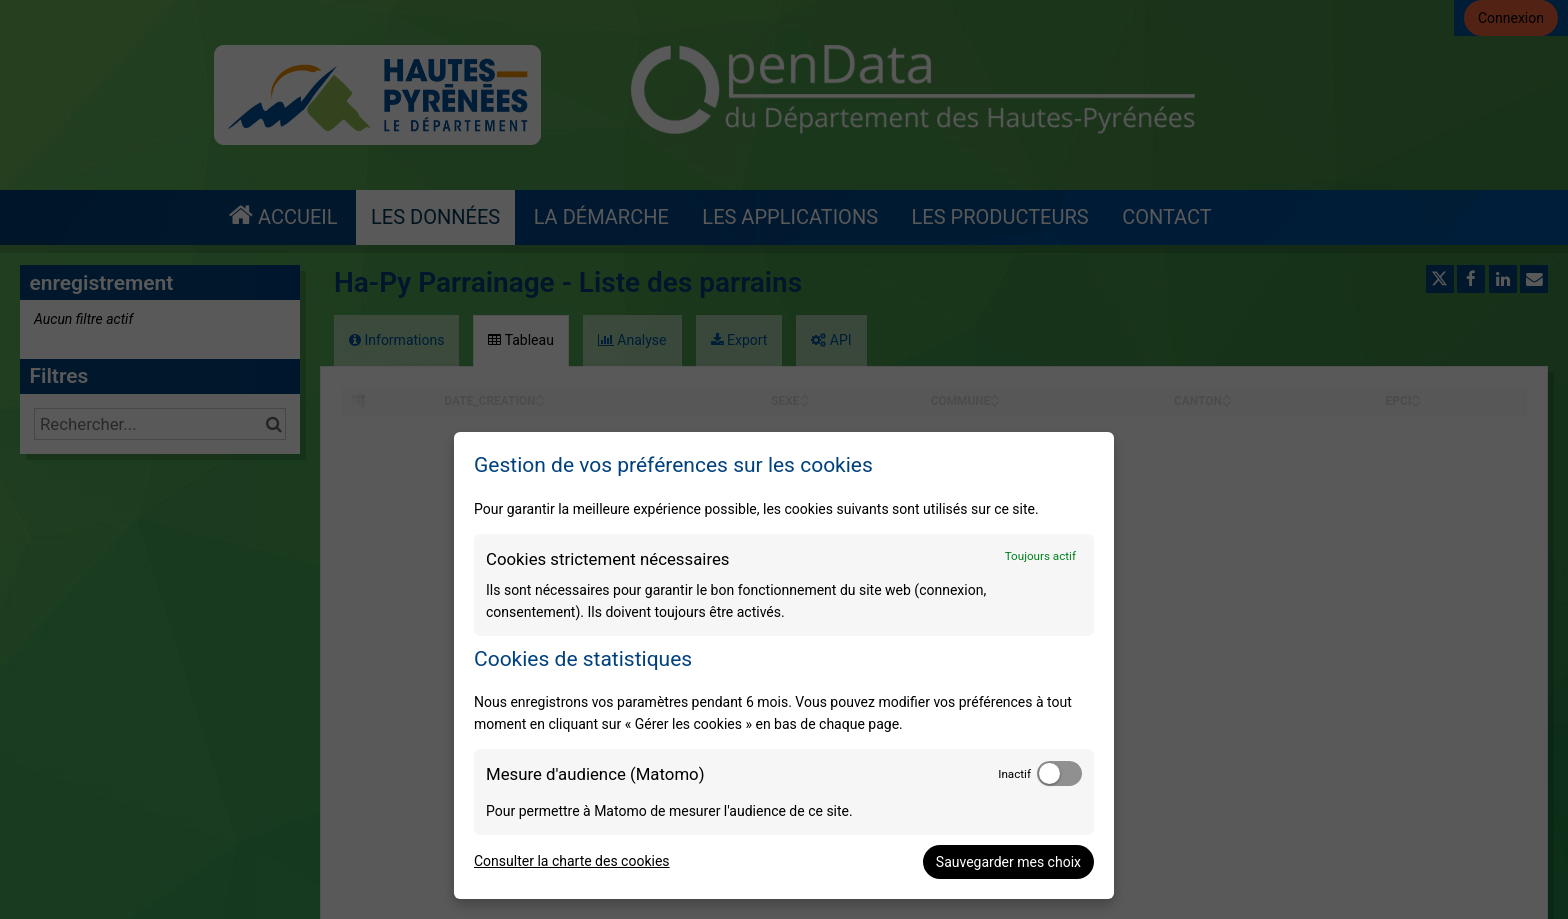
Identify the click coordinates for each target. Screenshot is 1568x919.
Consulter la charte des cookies (572, 861)
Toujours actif (1040, 556)
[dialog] (784, 665)
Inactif (1014, 774)
